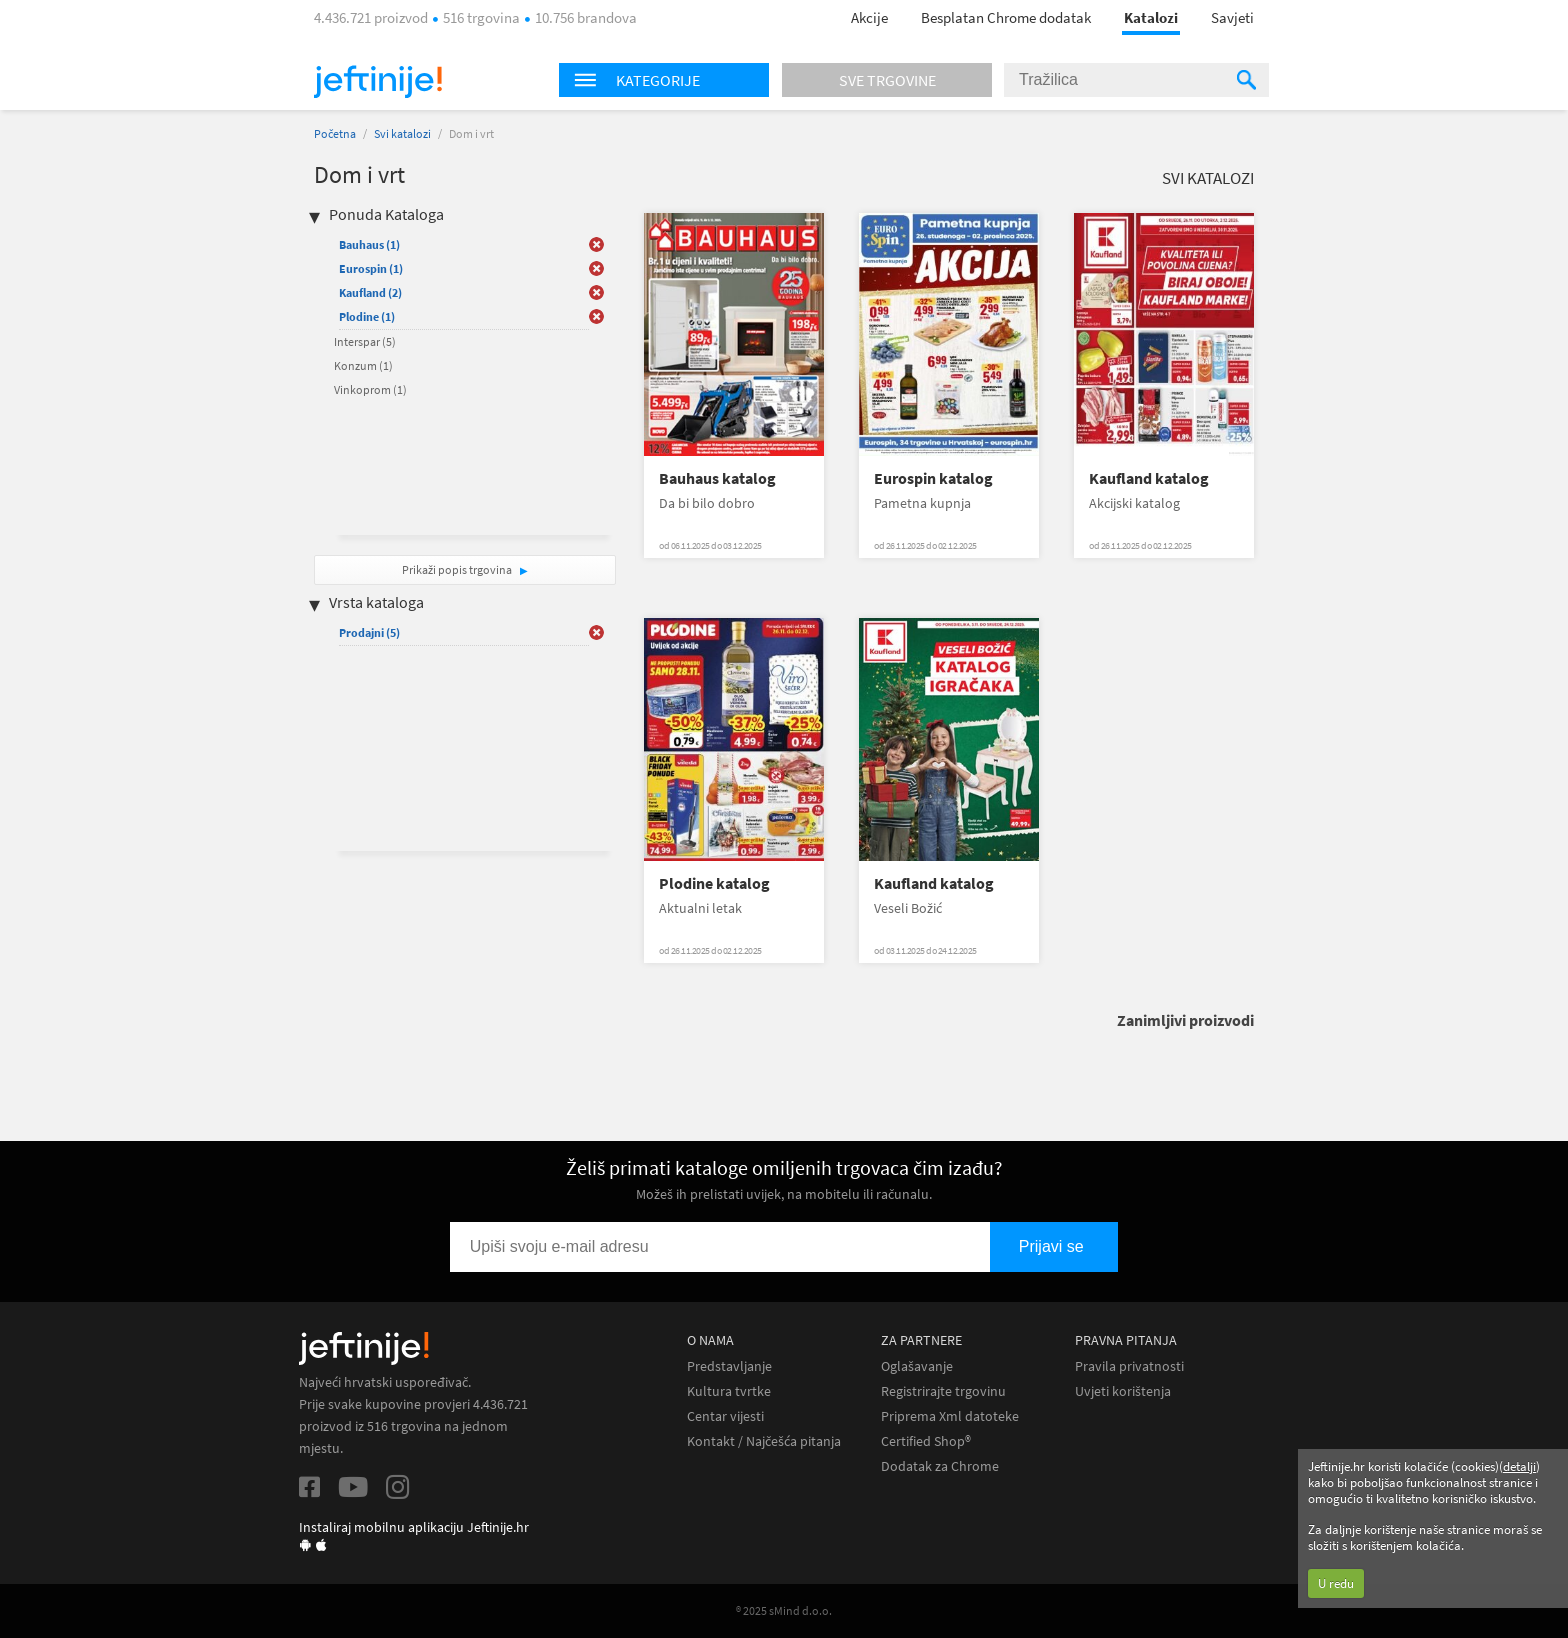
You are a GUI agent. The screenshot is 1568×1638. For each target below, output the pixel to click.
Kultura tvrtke (729, 1391)
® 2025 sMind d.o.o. (784, 1610)
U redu (1336, 1583)
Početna (335, 133)
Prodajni (369, 632)
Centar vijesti (725, 1416)
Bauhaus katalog (717, 478)
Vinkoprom (370, 389)
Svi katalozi (402, 133)
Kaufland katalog (1149, 478)
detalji (1519, 1466)
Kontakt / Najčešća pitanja (764, 1441)
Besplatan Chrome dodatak (1006, 17)
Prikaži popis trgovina (458, 569)
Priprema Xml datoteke (950, 1416)
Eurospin (371, 268)
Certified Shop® (926, 1441)
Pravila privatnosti (1129, 1366)
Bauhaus (369, 244)
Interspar (365, 341)
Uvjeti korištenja (1123, 1391)
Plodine (367, 316)
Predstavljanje (729, 1366)
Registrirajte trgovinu (943, 1391)
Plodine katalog (714, 883)
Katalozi (1151, 17)
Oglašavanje (917, 1366)
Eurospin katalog (933, 478)
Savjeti (1232, 17)
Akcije (869, 17)
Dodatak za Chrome (940, 1466)
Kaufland (370, 292)
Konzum (363, 365)
